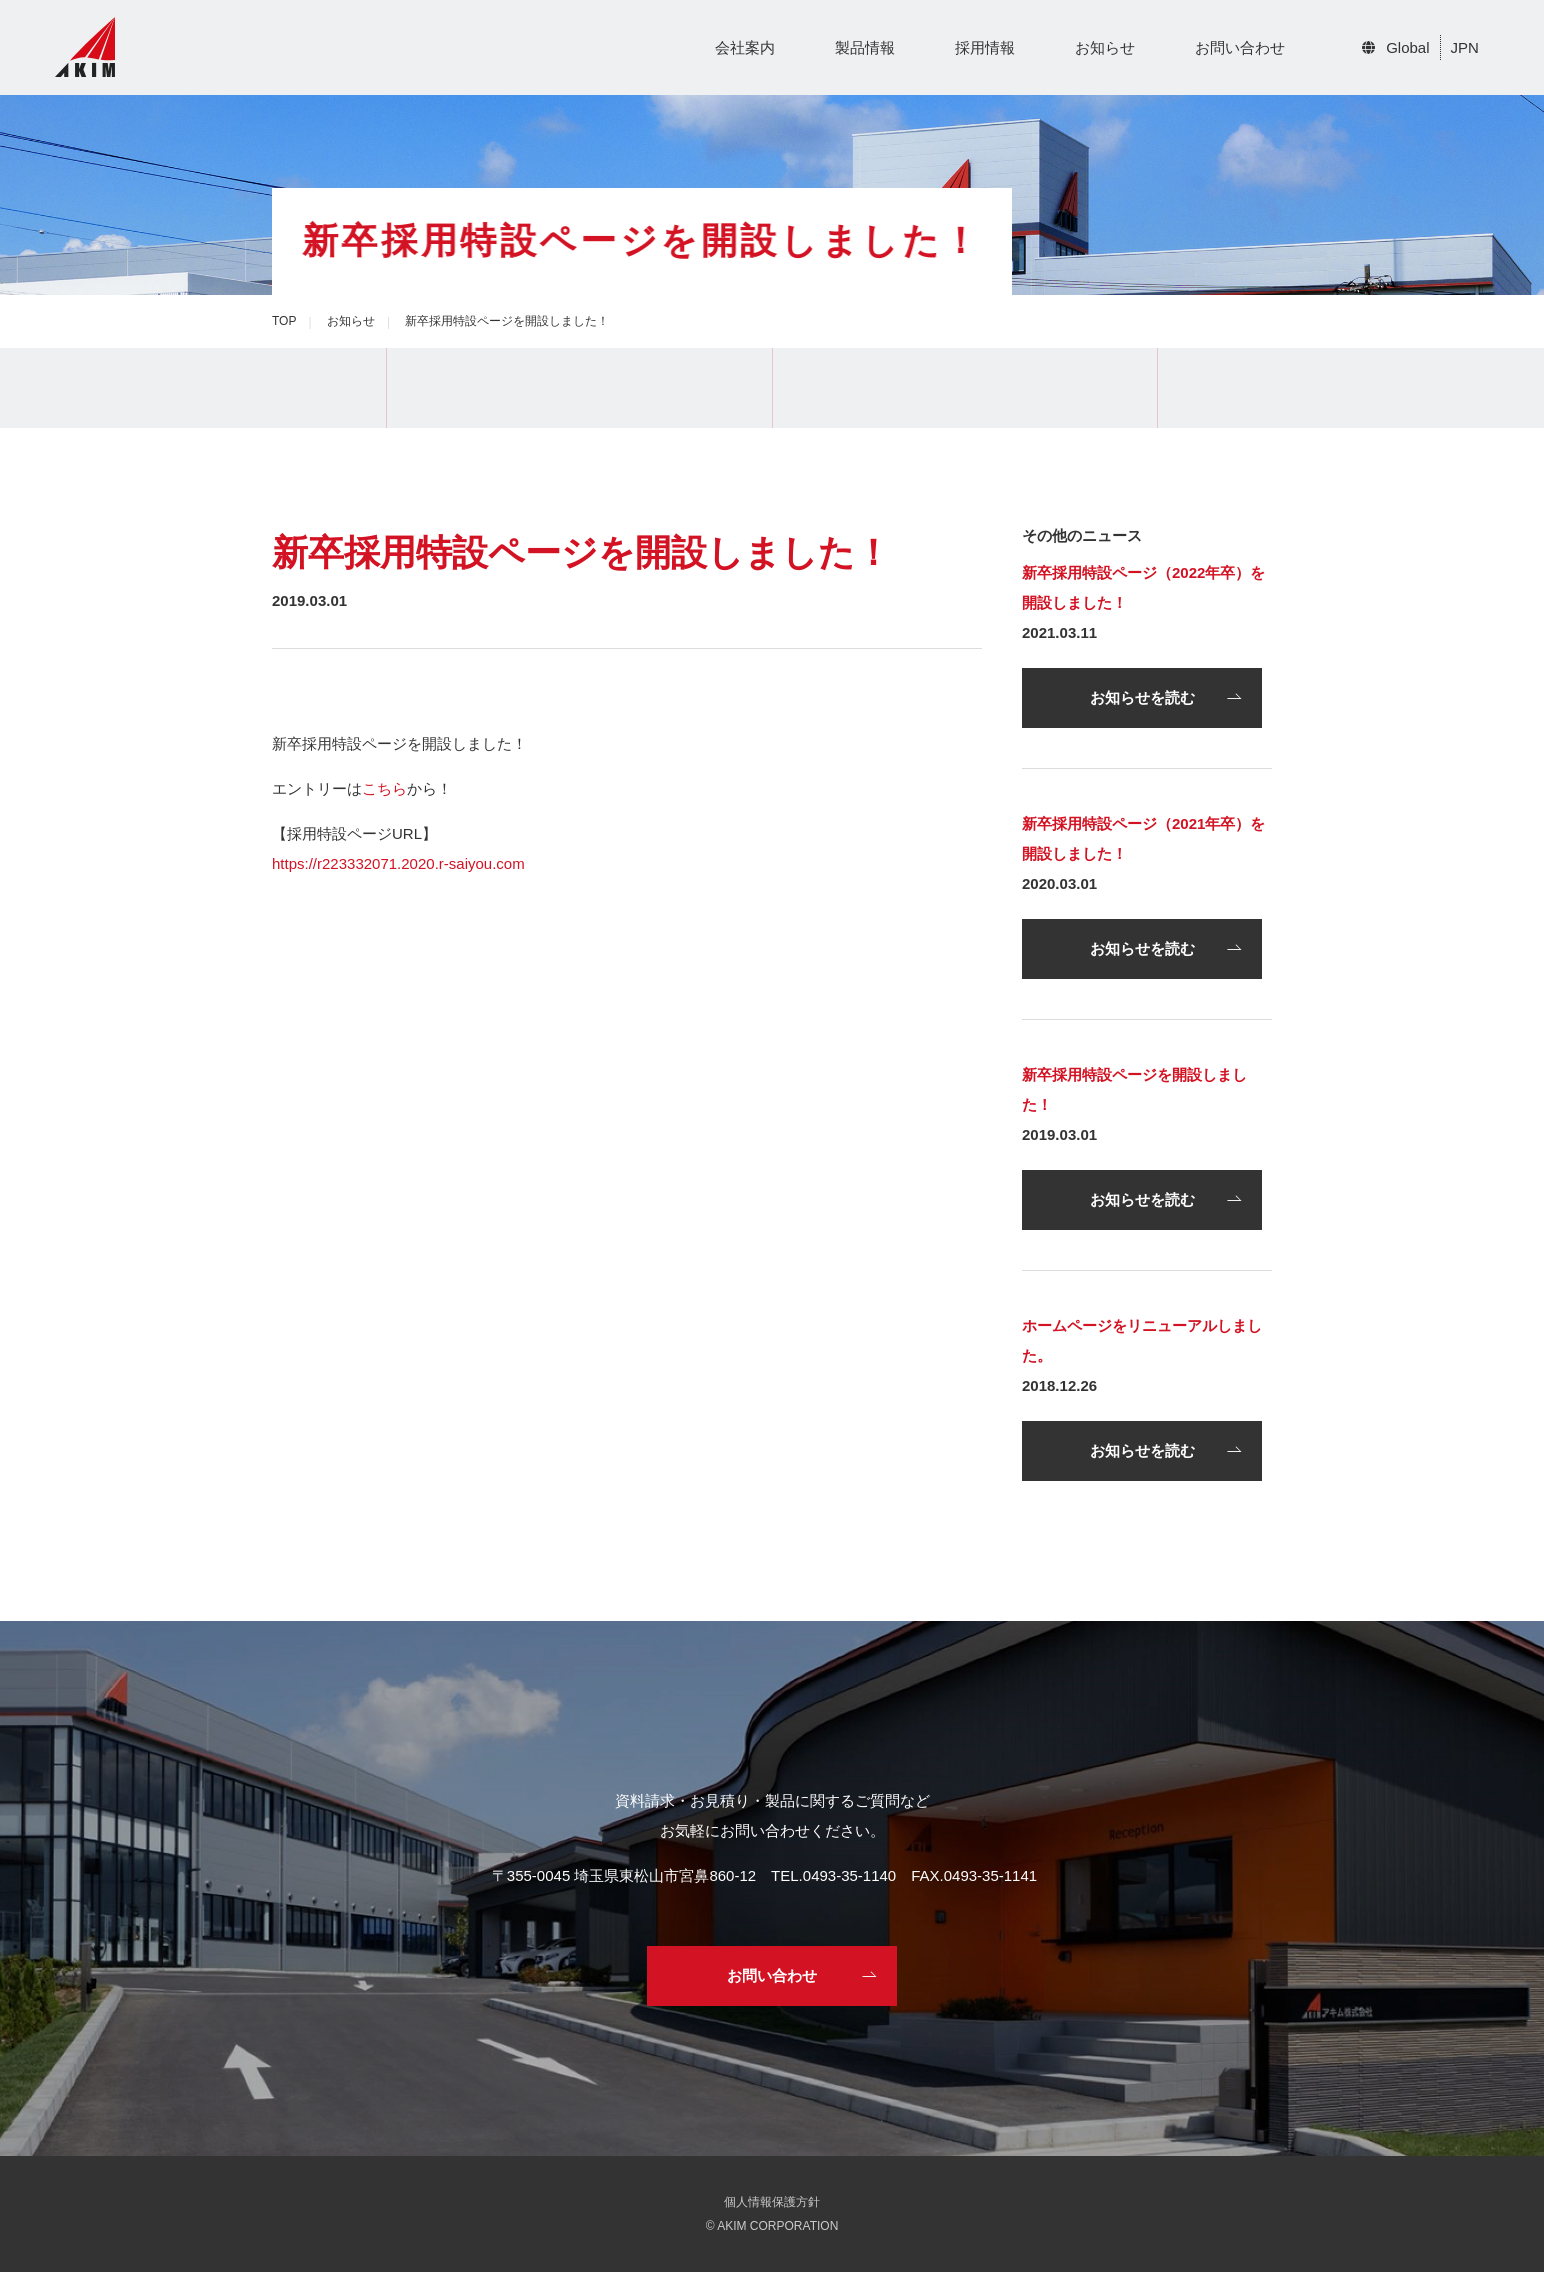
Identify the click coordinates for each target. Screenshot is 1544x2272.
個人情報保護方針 (772, 2202)
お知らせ (1105, 47)
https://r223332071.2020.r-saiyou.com (398, 863)
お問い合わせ (1240, 47)
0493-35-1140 (849, 1875)
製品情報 (865, 47)
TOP (284, 321)
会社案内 (745, 47)
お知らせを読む (1142, 697)
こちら (384, 788)
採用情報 (985, 47)
